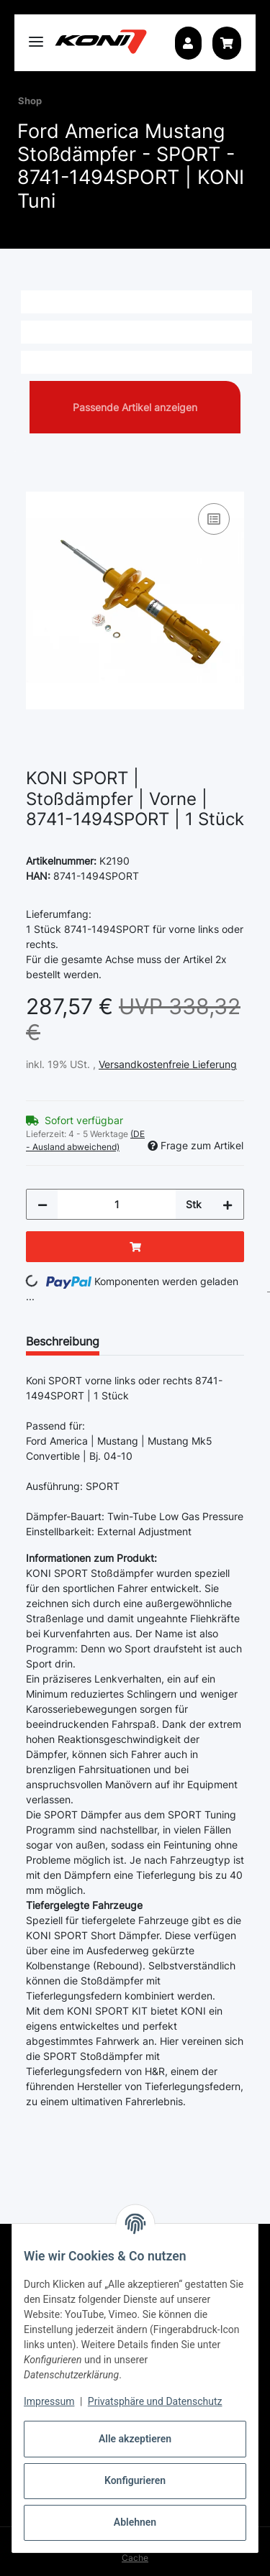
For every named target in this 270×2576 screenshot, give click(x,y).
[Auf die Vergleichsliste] (214, 519)
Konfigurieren (135, 2480)
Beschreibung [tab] (62, 1341)
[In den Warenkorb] (37, 484)
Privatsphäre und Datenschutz (155, 2401)
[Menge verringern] (42, 1204)
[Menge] (117, 1204)
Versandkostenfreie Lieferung (168, 1064)
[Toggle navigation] (36, 36)
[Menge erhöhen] (227, 1204)
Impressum (49, 2401)
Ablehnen (135, 2522)
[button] (188, 43)
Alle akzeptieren (135, 2438)
